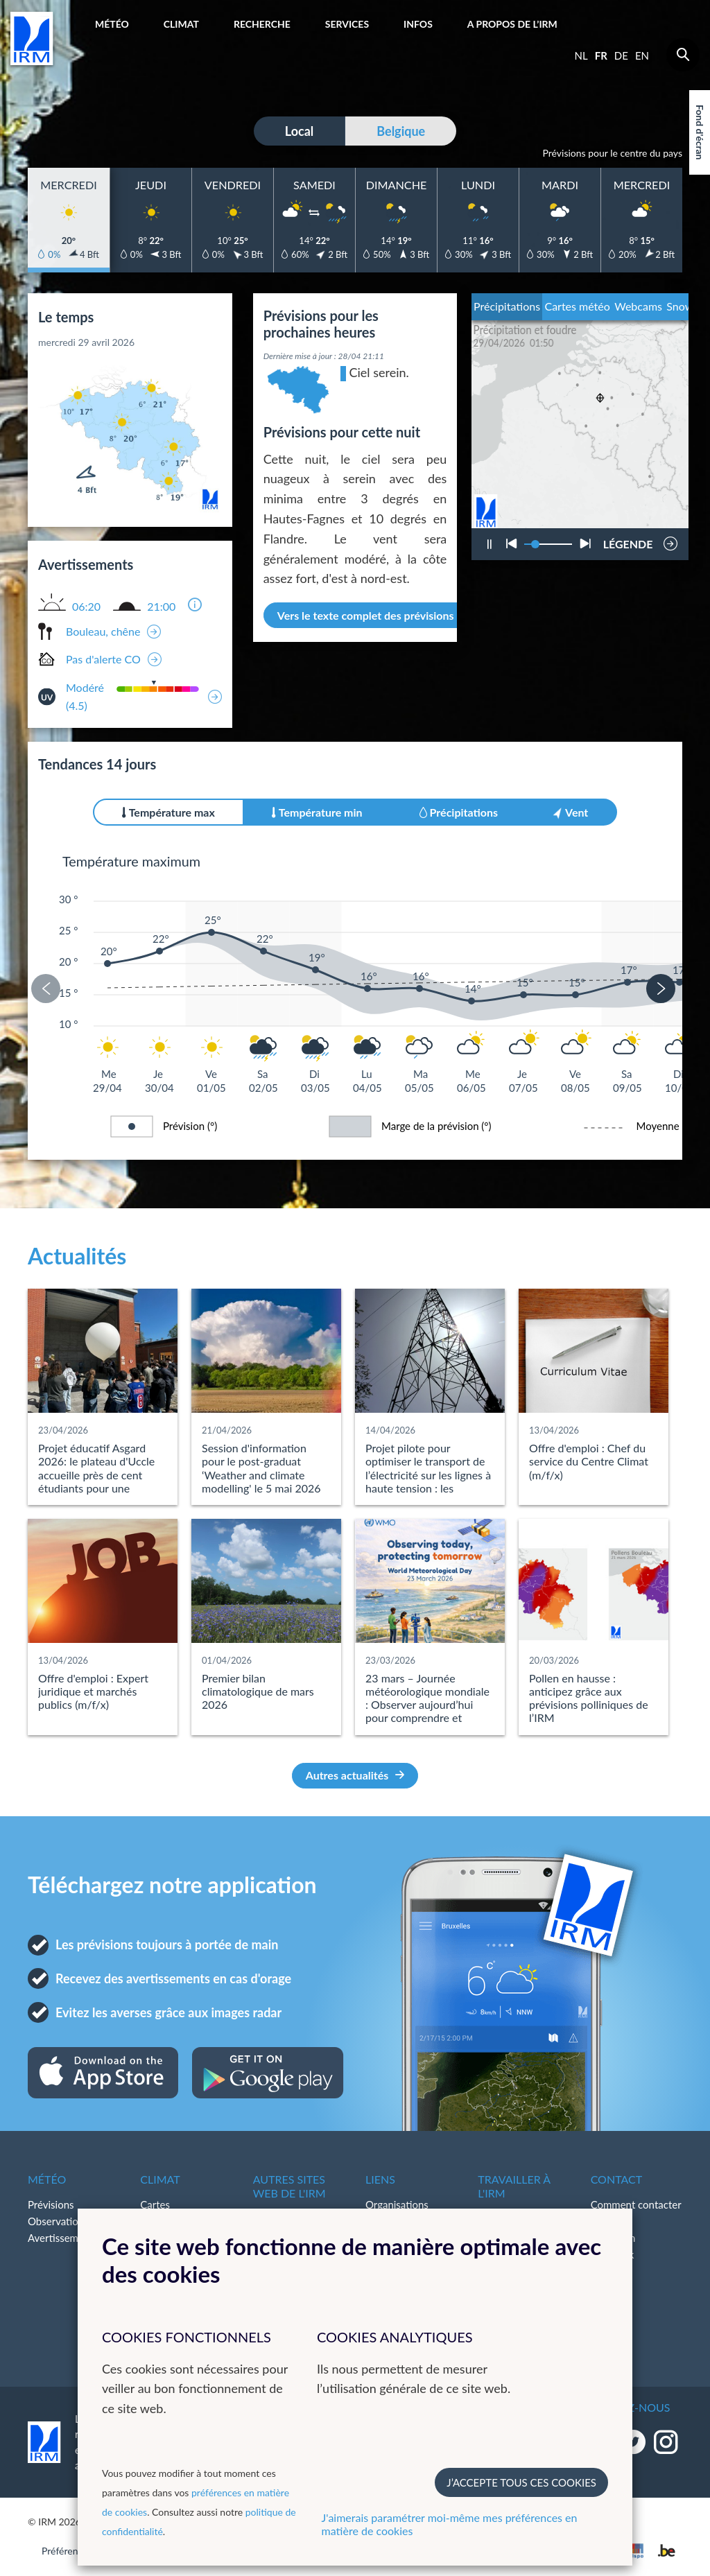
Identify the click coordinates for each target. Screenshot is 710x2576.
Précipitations (507, 306)
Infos (418, 24)
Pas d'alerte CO (103, 658)
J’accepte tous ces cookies (521, 2482)
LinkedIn (610, 2271)
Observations (58, 2221)
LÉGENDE (628, 540)
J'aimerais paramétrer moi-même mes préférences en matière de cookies (450, 2524)
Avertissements (63, 2237)
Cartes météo (576, 306)
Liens (380, 2179)
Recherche (262, 24)
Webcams (638, 306)
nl (581, 55)
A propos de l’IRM (512, 24)
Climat (181, 24)
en (642, 55)
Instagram (613, 2237)
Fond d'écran (700, 132)
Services (347, 24)
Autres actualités (355, 1775)
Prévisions (51, 2204)
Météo (112, 24)
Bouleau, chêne (103, 631)
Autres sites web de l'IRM (289, 2186)
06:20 (86, 606)
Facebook (612, 2254)
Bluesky (608, 2287)
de (621, 55)
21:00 (161, 606)
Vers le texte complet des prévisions (373, 615)
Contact (617, 2179)
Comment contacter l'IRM (636, 2212)
